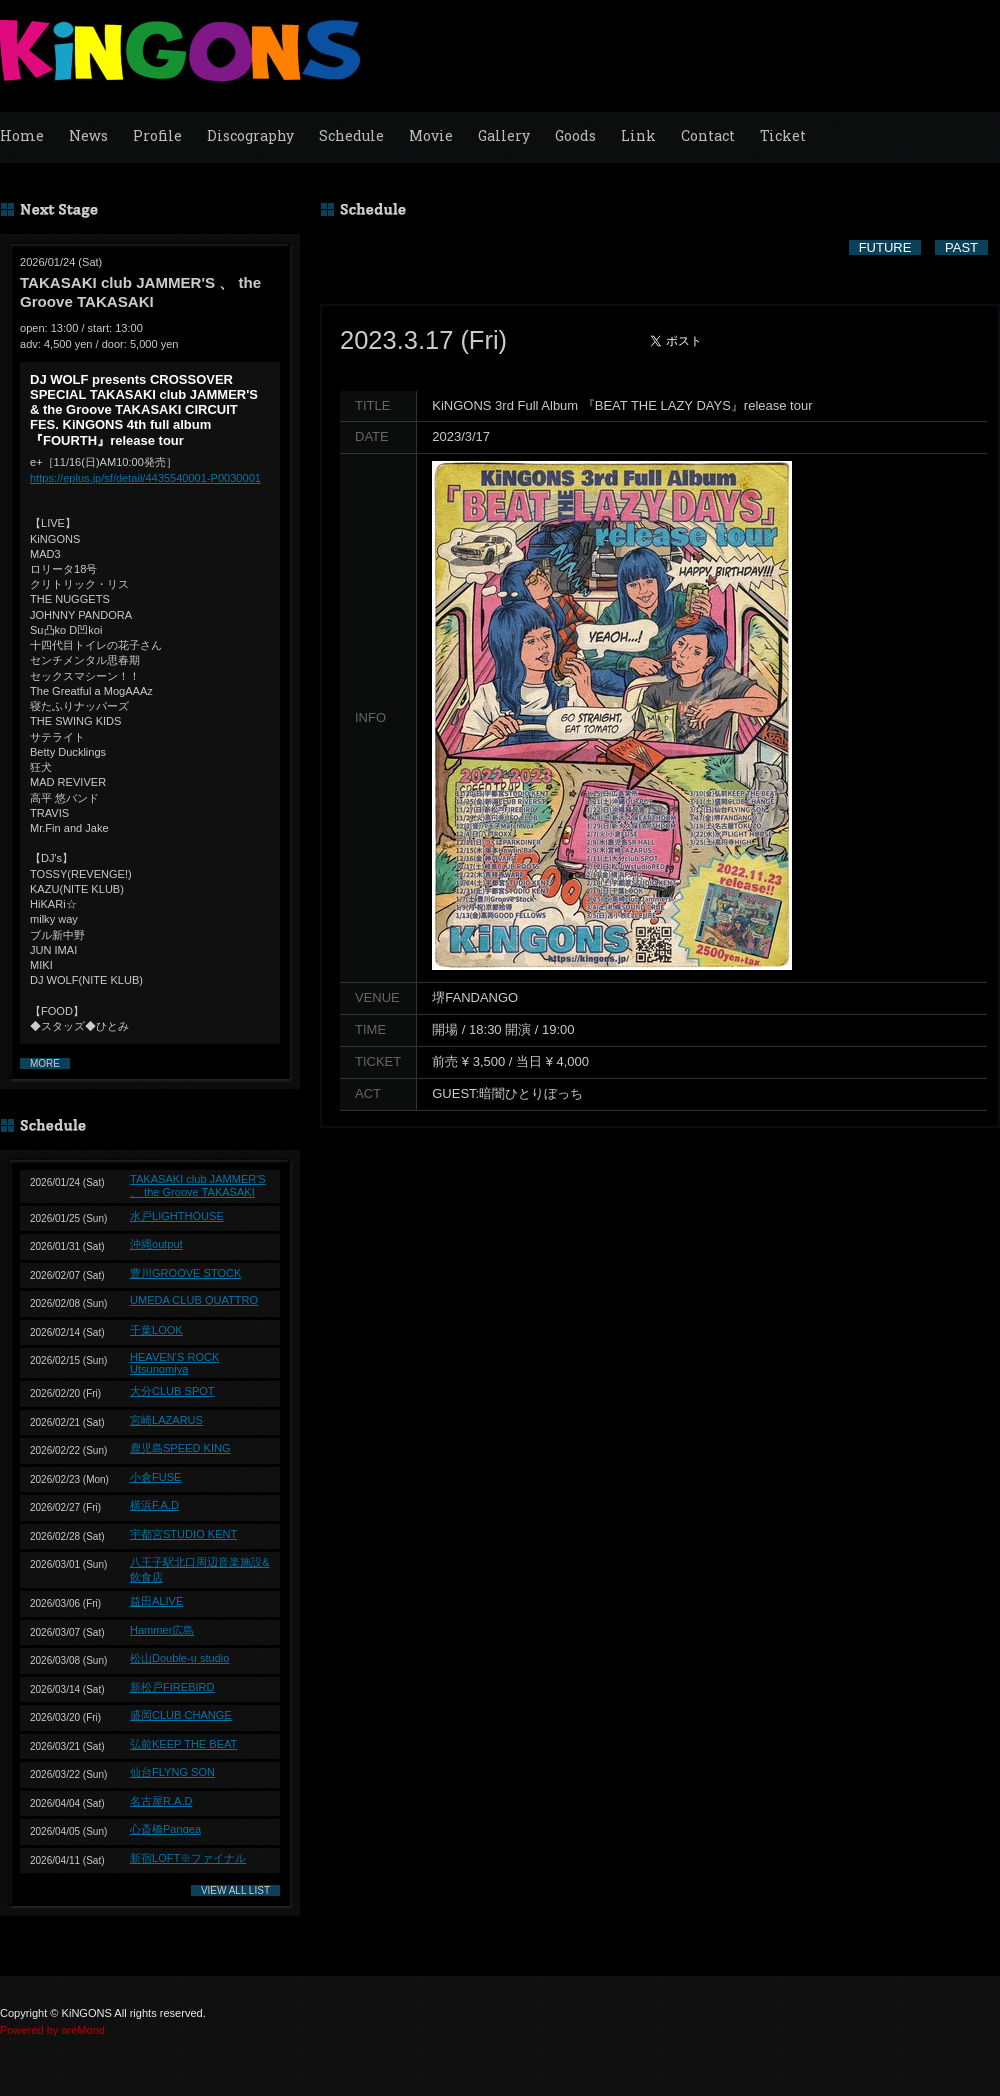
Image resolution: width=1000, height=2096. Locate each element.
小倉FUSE (155, 1477)
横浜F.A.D (154, 1505)
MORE (45, 1063)
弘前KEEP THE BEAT (183, 1744)
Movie (431, 135)
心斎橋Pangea (165, 1829)
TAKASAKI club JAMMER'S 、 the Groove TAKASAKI (198, 1185)
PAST (961, 247)
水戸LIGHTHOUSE (177, 1216)
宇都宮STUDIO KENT (183, 1534)
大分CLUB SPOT (172, 1391)
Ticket (783, 135)
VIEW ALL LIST (235, 1890)
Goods (575, 135)
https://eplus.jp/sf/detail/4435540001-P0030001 (145, 478)
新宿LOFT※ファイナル (188, 1858)
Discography (250, 135)
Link (638, 135)
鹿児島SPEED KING (180, 1448)
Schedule (351, 135)
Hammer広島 (162, 1630)
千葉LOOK (156, 1330)
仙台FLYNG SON (172, 1772)
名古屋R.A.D (161, 1801)
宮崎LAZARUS (166, 1420)
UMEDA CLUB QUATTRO (194, 1300)
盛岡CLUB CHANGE (181, 1715)
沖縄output (156, 1244)
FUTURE (885, 247)
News (88, 135)
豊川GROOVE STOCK (185, 1273)
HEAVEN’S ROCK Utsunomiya (174, 1363)
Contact (708, 135)
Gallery (504, 135)
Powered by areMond (52, 2030)
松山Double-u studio (179, 1658)
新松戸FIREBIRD (172, 1687)
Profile (157, 135)
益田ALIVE (156, 1601)
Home (22, 135)
